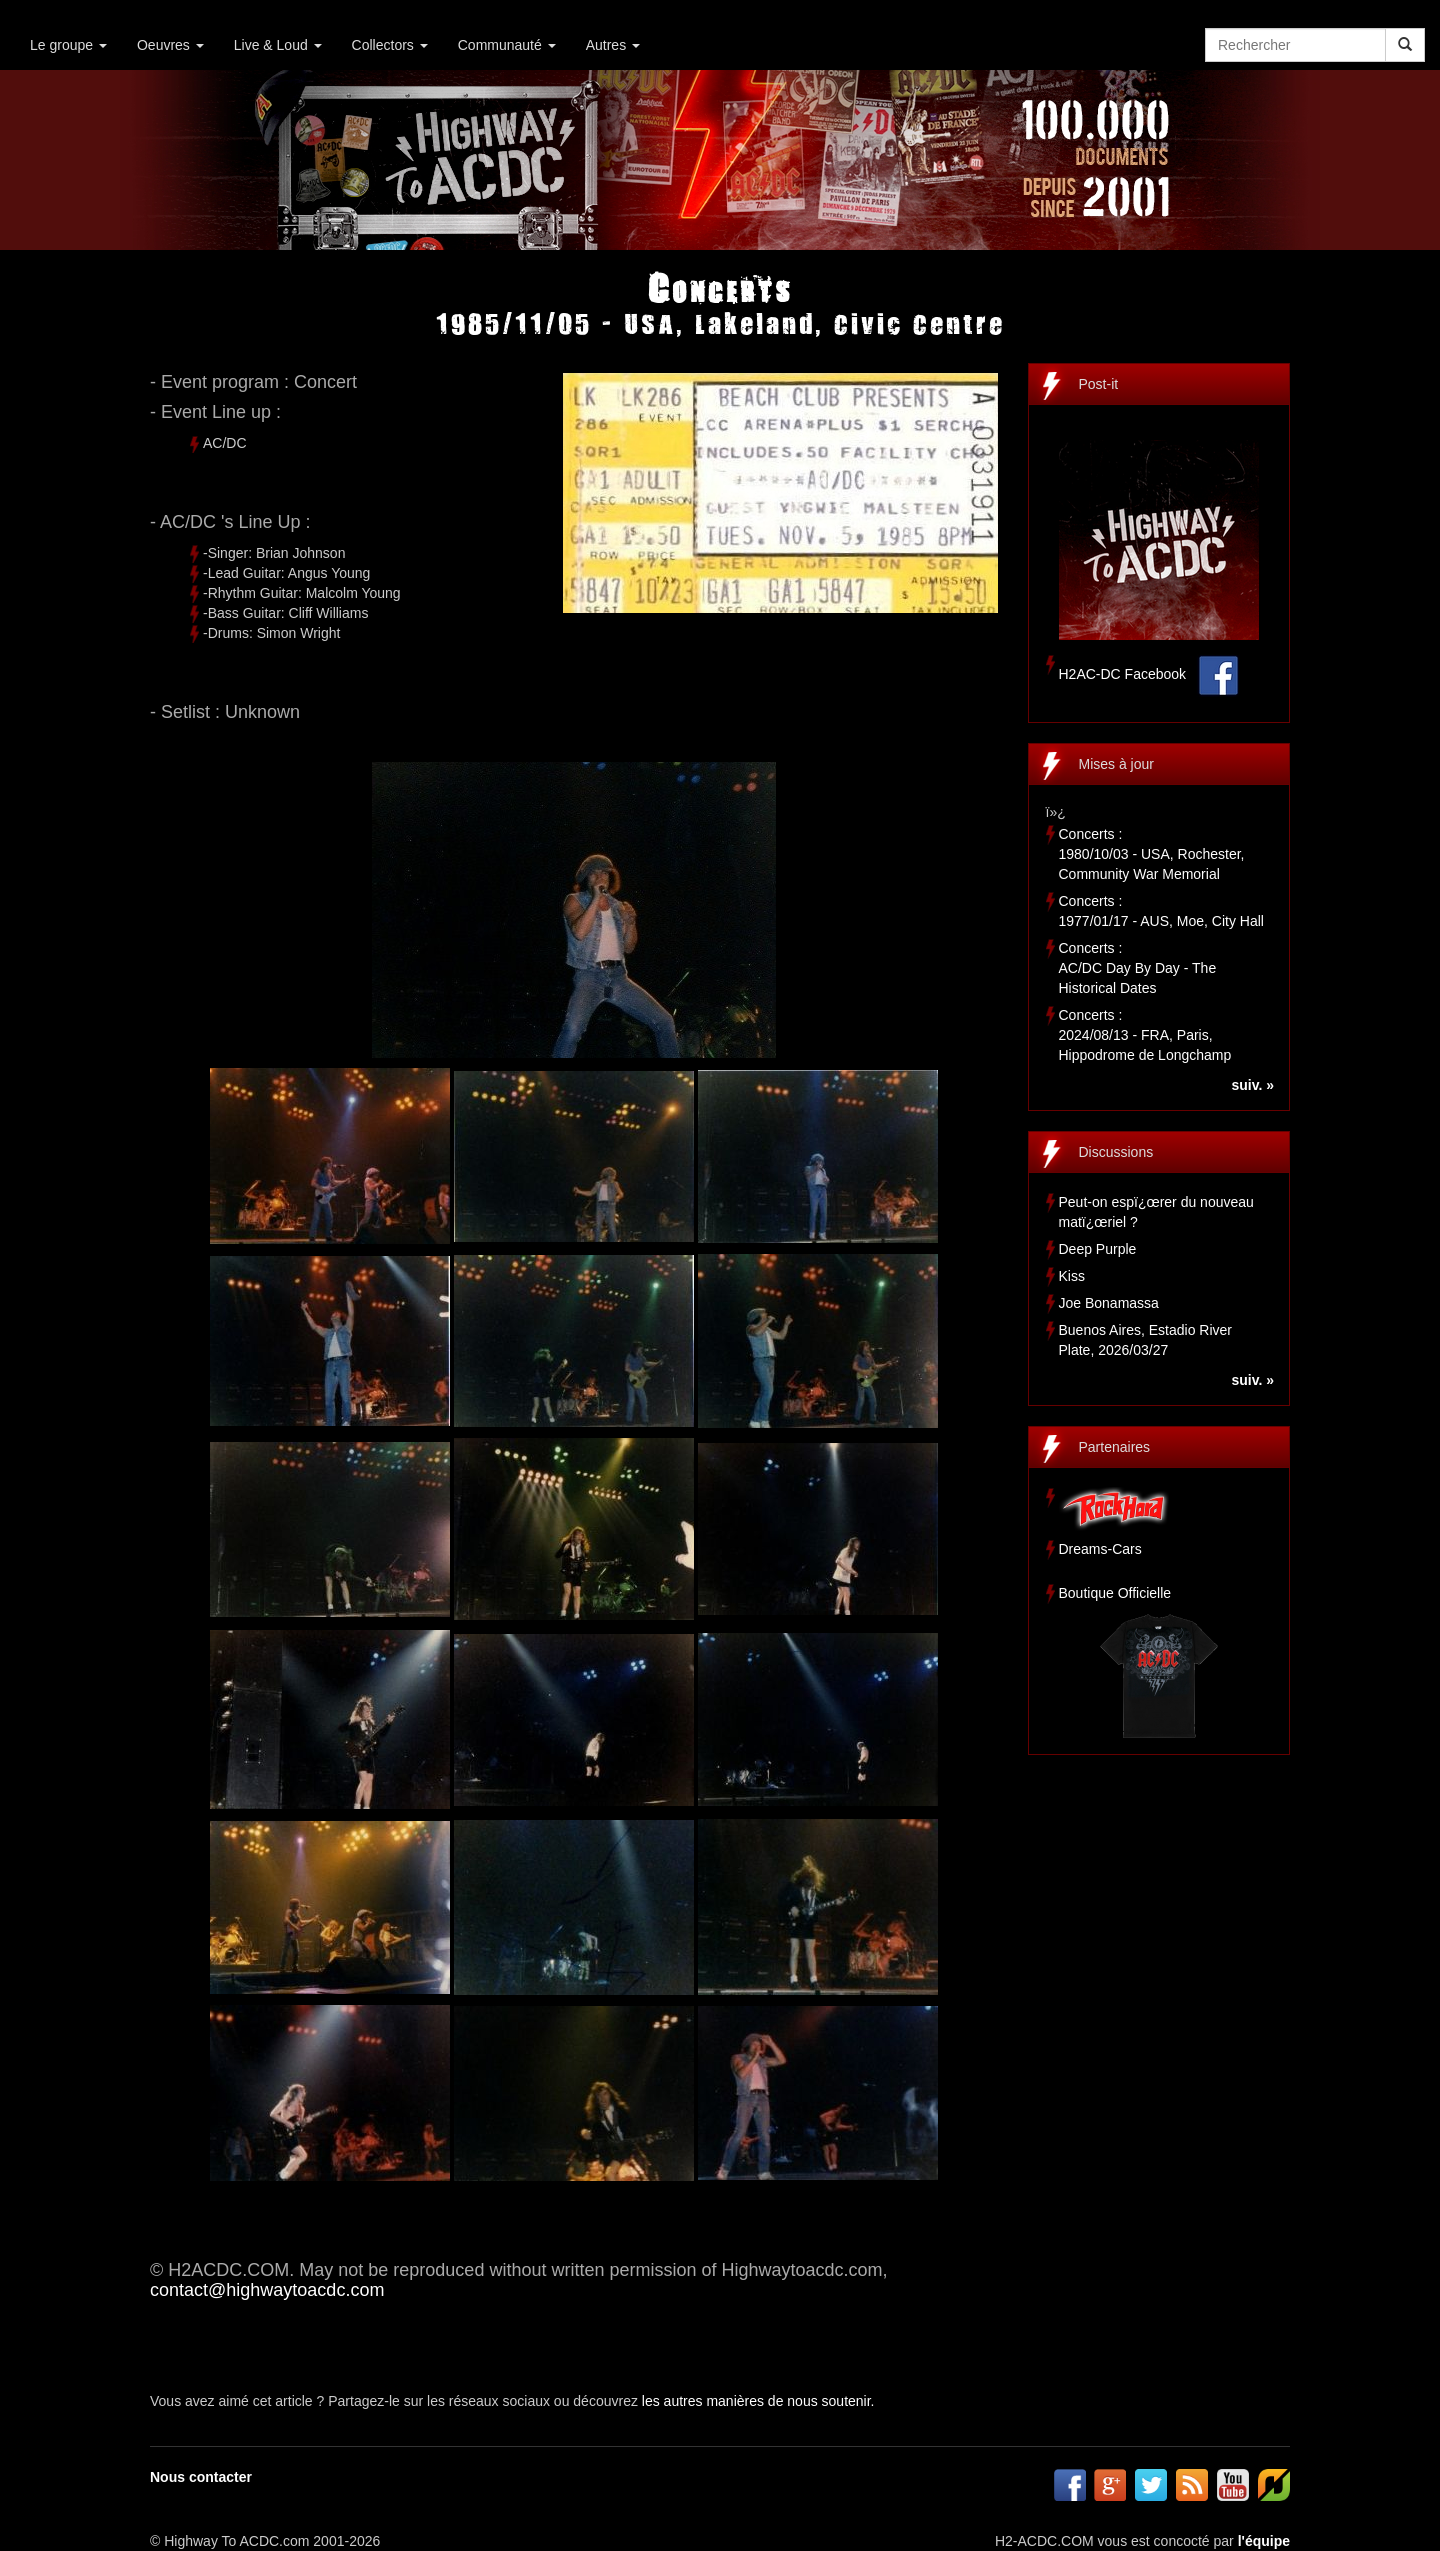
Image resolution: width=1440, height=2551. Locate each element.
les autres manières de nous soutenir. (758, 2401)
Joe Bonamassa (1109, 1303)
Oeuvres (170, 45)
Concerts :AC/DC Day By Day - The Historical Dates (1138, 968)
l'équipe (1264, 2541)
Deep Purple (1098, 1249)
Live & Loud (278, 45)
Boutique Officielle (1115, 1593)
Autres (613, 45)
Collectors (390, 45)
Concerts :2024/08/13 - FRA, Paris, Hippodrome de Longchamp (1145, 1035)
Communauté (507, 45)
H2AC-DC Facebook (1123, 674)
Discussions (1116, 1152)
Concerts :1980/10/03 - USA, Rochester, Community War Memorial (1152, 854)
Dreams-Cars (1100, 1549)
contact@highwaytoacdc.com (267, 2290)
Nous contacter (201, 2477)
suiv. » (1252, 1085)
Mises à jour (1116, 764)
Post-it (1099, 384)
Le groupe (68, 45)
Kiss (1072, 1276)
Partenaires (1115, 1447)
